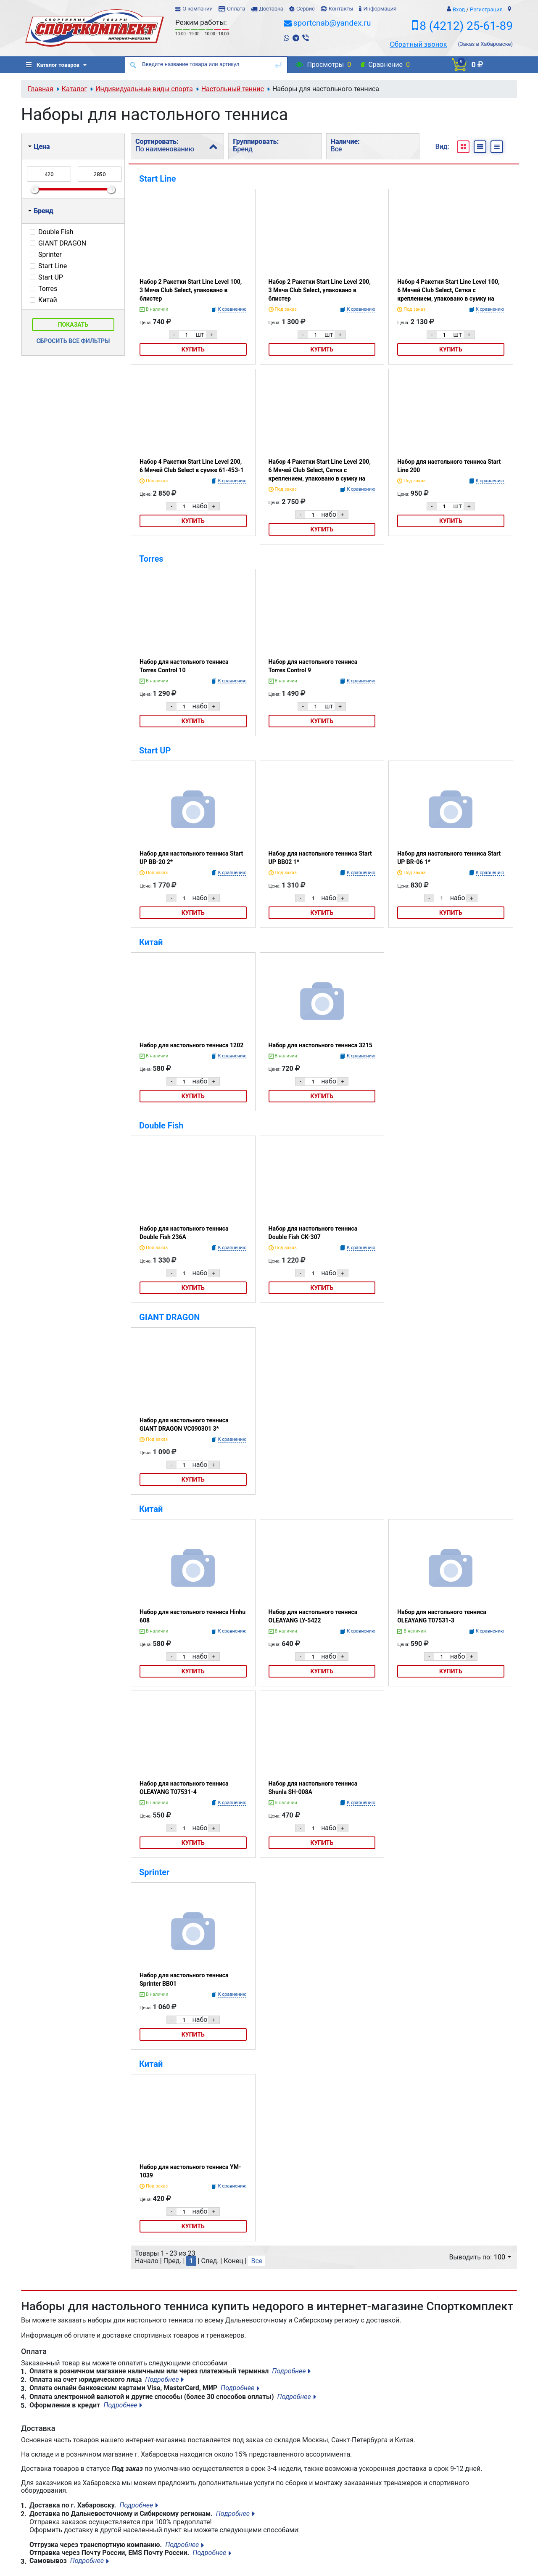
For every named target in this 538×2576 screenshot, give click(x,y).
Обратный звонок (418, 44)
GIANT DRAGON (169, 1317)
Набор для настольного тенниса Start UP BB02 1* (320, 857)
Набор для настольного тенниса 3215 (320, 1045)
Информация (379, 8)
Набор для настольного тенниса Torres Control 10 (184, 666)
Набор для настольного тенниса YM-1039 (190, 2171)
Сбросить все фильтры (73, 341)
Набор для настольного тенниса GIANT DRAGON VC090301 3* (184, 1424)
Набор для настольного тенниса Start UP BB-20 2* (191, 857)
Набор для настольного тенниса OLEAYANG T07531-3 (441, 1616)
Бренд (40, 211)
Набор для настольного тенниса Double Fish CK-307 (313, 1232)
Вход (459, 9)
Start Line (157, 179)
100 (502, 2257)
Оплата (236, 8)
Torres (151, 559)
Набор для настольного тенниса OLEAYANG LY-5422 (313, 1616)
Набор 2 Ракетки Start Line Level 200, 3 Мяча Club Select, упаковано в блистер (320, 290)
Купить (193, 349)
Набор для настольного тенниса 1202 (191, 1045)
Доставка (271, 8)
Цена (39, 147)
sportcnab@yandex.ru (332, 23)
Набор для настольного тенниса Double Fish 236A (184, 1232)
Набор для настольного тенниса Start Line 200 (449, 465)
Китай (151, 942)
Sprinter (154, 1872)
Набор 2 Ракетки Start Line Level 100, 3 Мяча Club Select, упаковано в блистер (191, 290)
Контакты (341, 8)
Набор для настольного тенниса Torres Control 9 (313, 666)
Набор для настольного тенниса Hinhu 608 (192, 1616)
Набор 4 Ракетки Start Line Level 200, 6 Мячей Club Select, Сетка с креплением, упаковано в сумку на (320, 470)
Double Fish (161, 1125)
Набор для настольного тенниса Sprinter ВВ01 (184, 1979)
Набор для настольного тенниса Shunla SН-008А (313, 1787)
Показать (73, 324)
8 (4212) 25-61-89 (466, 26)
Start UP (155, 750)
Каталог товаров (52, 65)
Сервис (305, 8)
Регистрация (486, 9)
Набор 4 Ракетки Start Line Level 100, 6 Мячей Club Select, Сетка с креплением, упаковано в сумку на (448, 290)
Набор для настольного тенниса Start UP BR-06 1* (449, 857)
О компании (197, 8)
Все (256, 2261)
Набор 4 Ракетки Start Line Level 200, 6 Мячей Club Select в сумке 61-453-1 (192, 465)
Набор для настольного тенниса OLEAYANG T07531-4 (184, 1787)
